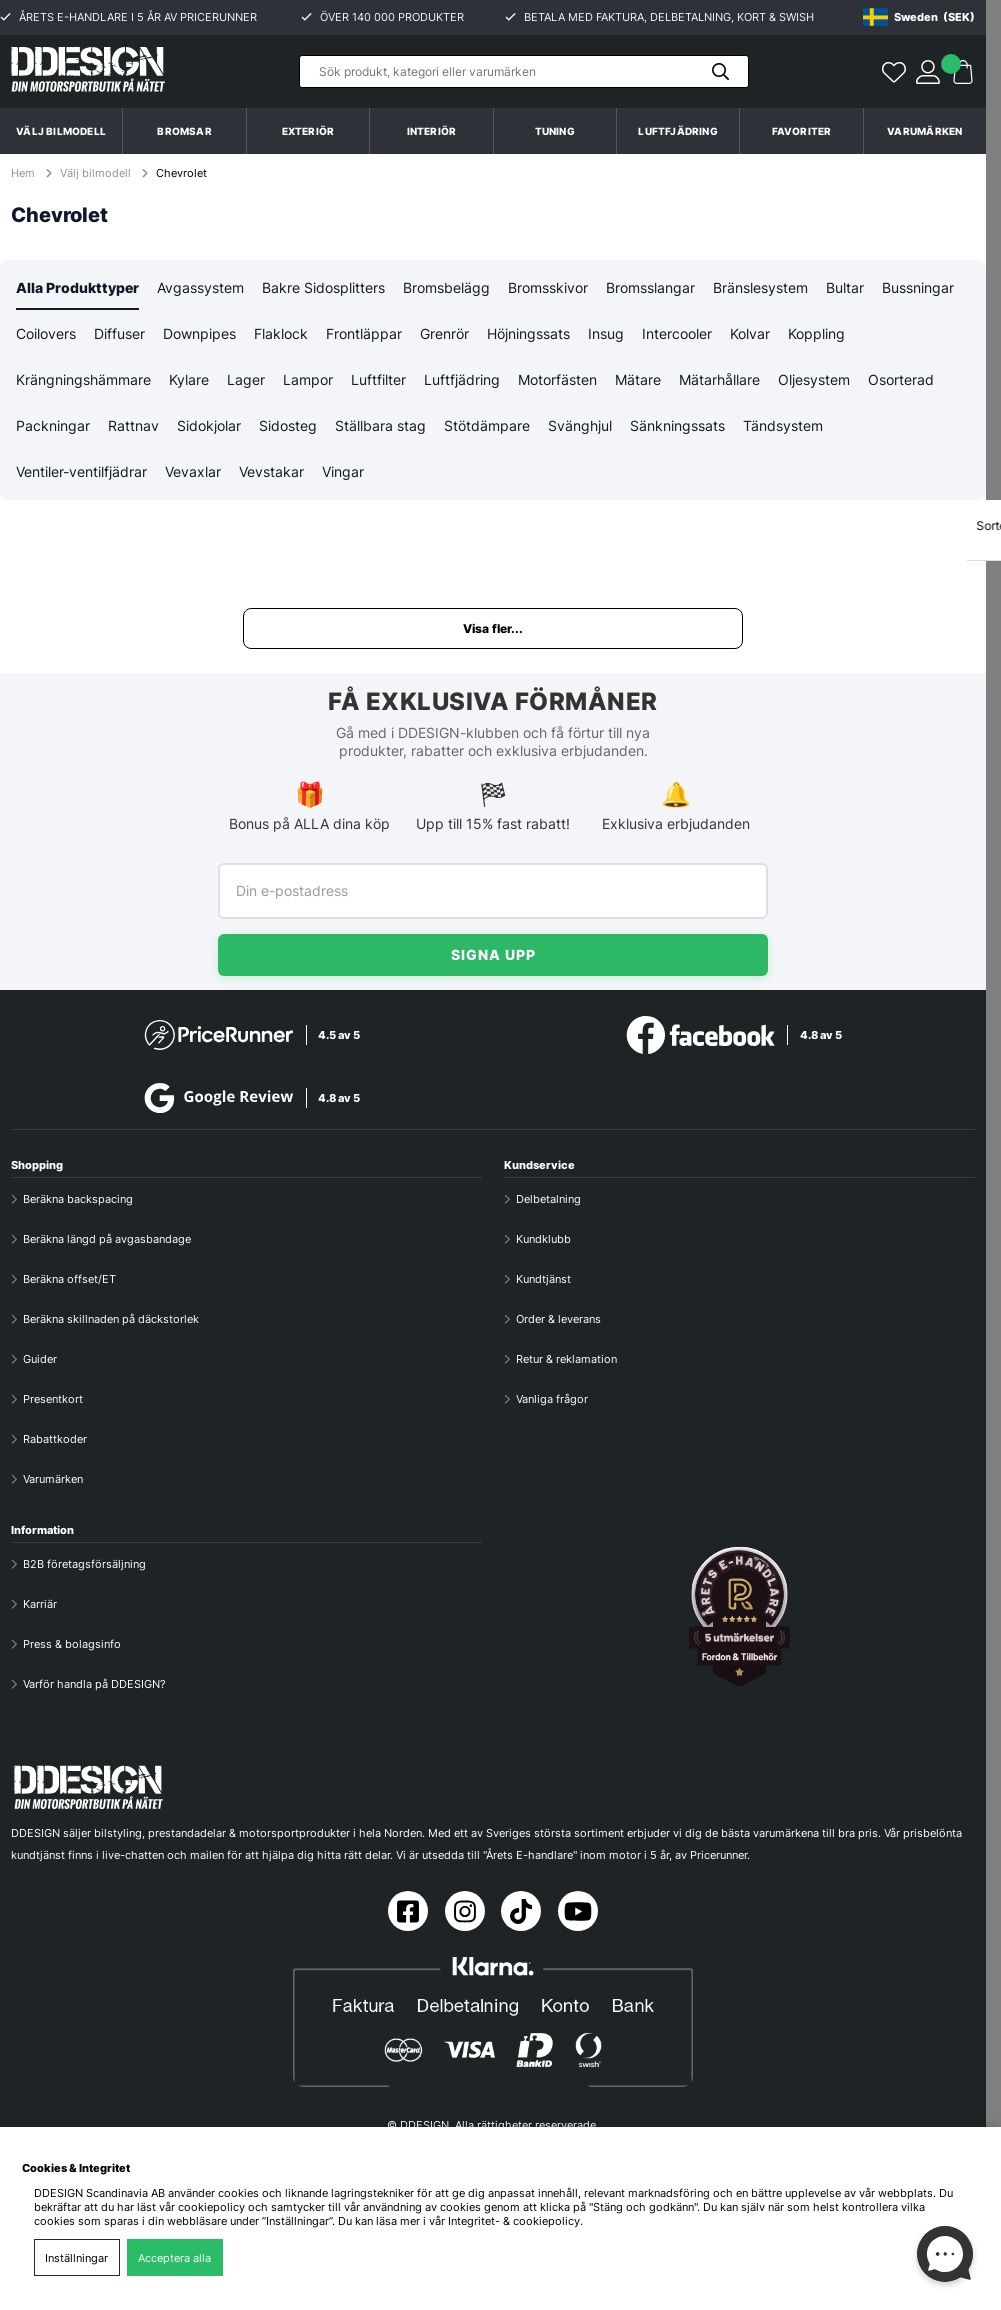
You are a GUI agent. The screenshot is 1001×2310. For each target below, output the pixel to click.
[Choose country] (919, 17)
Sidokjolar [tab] (209, 429)
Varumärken (924, 131)
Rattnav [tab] (133, 429)
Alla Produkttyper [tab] (77, 288)
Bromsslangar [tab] (650, 288)
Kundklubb (543, 1238)
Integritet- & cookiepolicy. (515, 2221)
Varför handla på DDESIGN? (94, 1683)
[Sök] (524, 72)
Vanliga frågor (552, 1398)
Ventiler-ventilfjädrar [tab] (81, 476)
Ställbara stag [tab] (380, 429)
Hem (24, 173)
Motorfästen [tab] (557, 382)
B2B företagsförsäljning (84, 1563)
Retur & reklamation (566, 1358)
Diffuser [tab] (119, 335)
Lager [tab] (246, 382)
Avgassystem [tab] (200, 288)
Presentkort (53, 1398)
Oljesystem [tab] (814, 382)
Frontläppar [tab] (364, 335)
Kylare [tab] (189, 382)
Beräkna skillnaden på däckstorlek (111, 1318)
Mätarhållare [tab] (719, 382)
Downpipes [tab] (199, 335)
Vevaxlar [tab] (193, 476)
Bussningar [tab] (918, 288)
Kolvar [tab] (750, 335)
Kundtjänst (543, 1278)
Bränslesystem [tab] (760, 288)
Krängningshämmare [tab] (83, 382)
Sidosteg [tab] (288, 429)
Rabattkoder (55, 1438)
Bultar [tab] (845, 288)
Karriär (40, 1603)
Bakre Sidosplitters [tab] (323, 288)
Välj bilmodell (61, 131)
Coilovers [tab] (46, 335)
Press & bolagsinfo (72, 1643)
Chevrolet (181, 173)
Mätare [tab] (638, 382)
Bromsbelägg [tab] (446, 288)
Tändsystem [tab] (783, 429)
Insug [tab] (606, 335)
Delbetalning (548, 1198)
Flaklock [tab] (281, 335)
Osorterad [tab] (901, 382)
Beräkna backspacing (78, 1198)
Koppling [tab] (816, 335)
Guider (40, 1358)
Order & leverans (558, 1318)
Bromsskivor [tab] (548, 288)
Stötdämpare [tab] (487, 429)
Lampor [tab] (308, 382)
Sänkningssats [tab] (677, 429)
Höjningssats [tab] (528, 335)
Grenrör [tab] (444, 335)
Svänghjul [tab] (580, 429)
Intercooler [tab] (677, 335)
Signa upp (493, 953)
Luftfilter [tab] (378, 382)
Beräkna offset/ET (69, 1278)
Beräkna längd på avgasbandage (107, 1238)
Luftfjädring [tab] (462, 382)
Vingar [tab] (343, 476)
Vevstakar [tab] (271, 476)
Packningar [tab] (53, 429)
